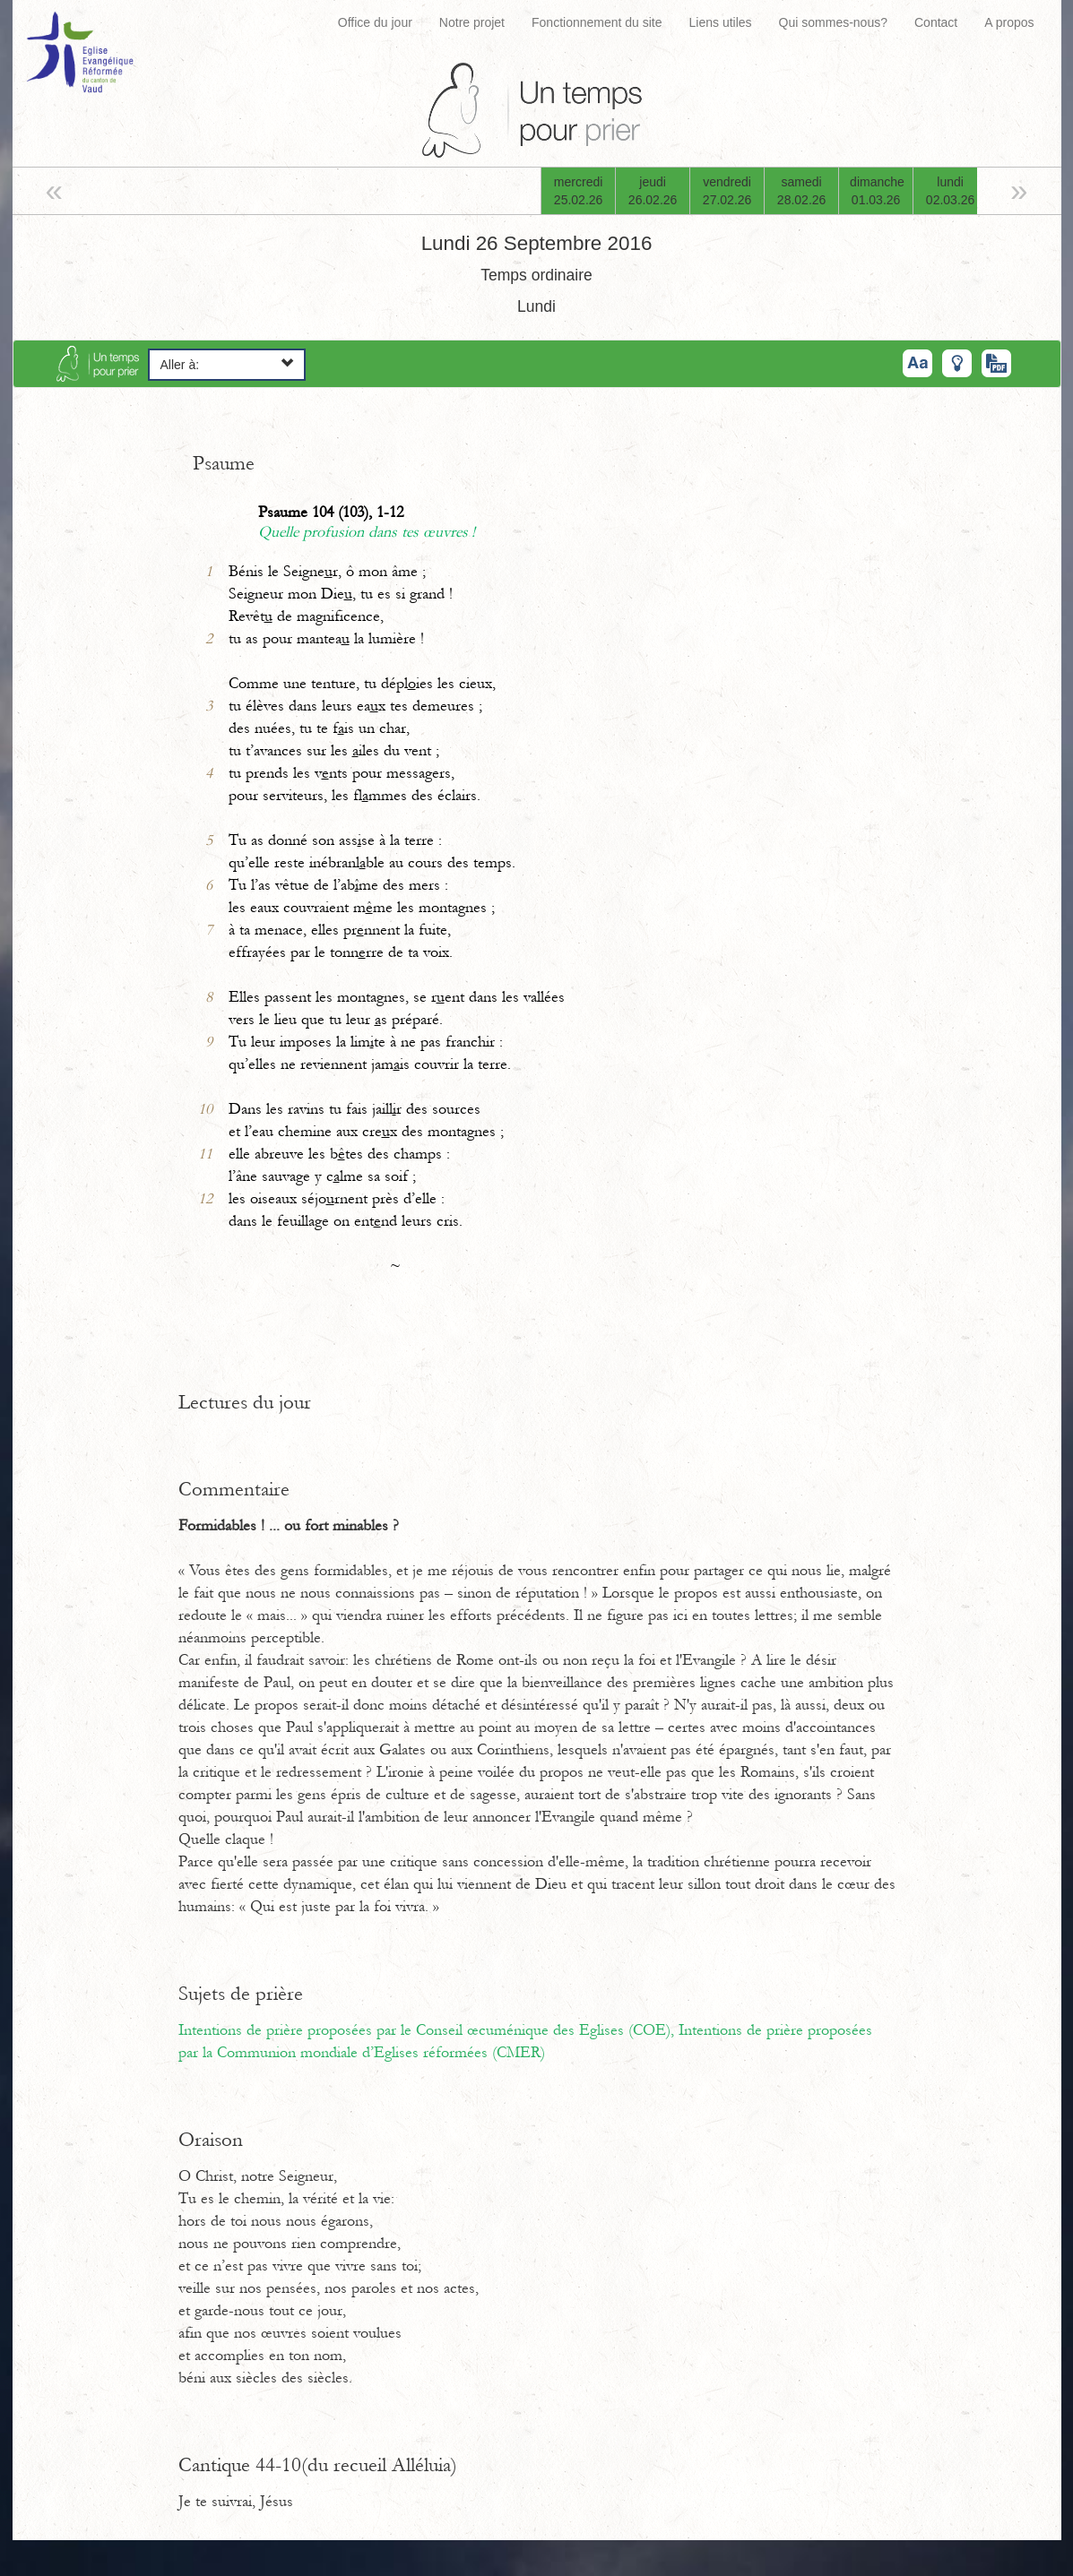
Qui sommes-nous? (833, 22)
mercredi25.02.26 (578, 191)
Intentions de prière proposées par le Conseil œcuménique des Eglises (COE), (428, 2030)
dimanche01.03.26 (877, 191)
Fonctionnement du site (597, 22)
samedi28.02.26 (801, 191)
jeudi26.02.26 (653, 191)
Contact (935, 22)
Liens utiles (720, 22)
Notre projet (472, 22)
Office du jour (375, 22)
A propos (1009, 22)
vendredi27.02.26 (727, 191)
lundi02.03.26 (950, 191)
